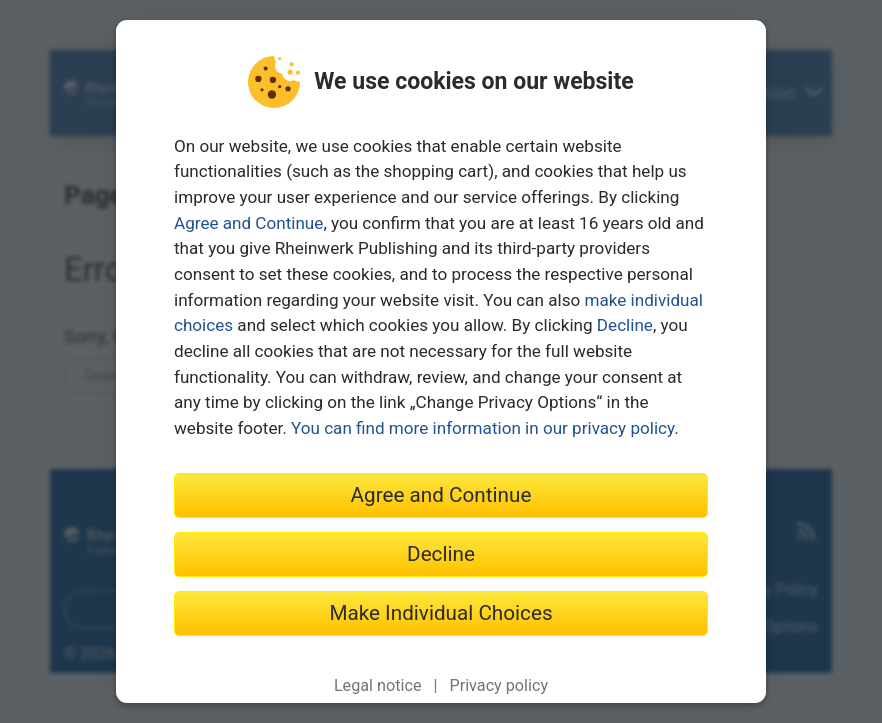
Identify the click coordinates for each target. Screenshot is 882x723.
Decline (625, 325)
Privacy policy (498, 685)
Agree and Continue (248, 223)
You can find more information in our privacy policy (482, 428)
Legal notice (378, 685)
